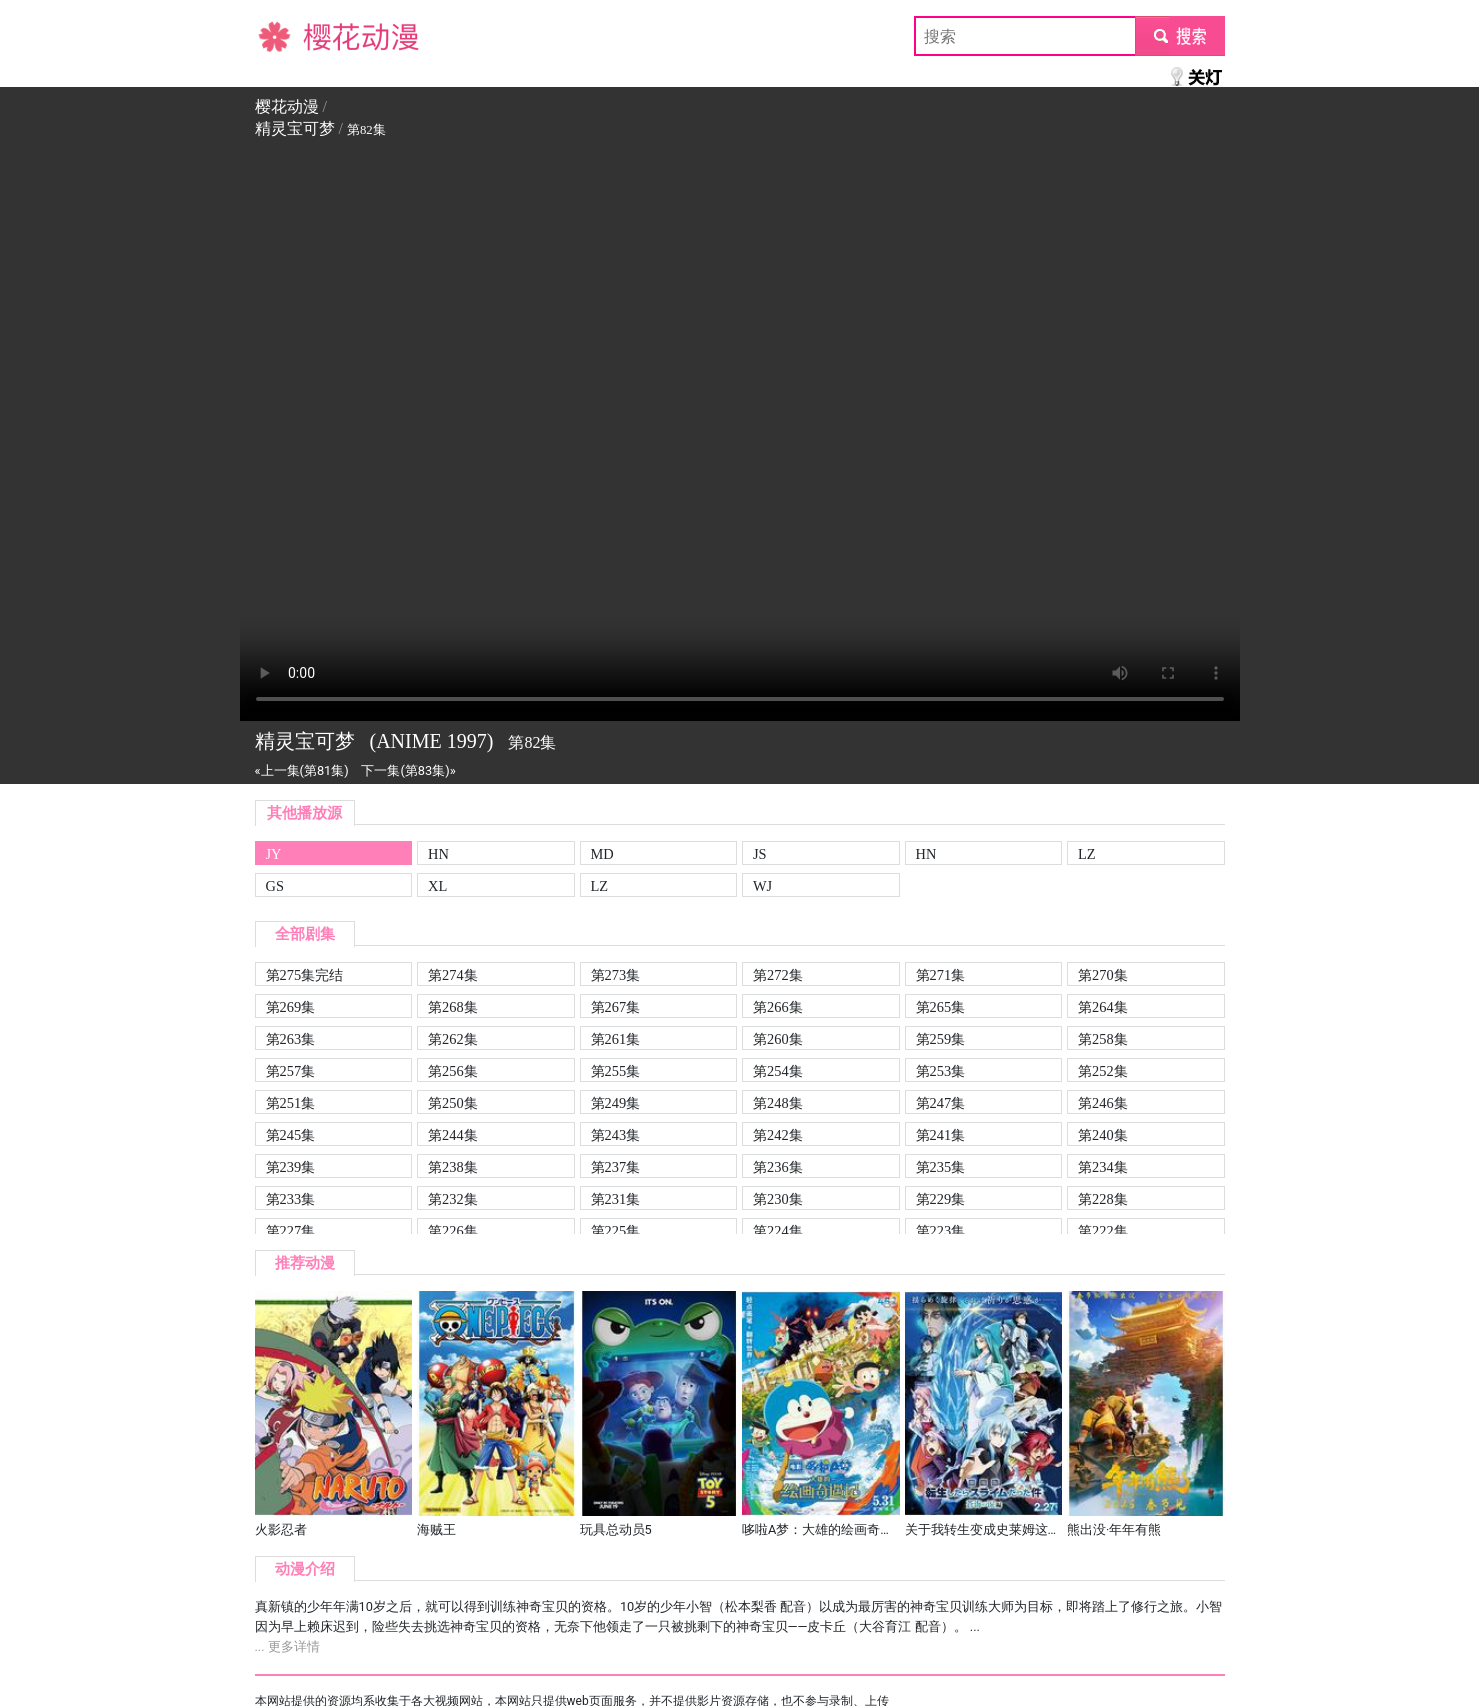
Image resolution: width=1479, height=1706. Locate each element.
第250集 (453, 1103)
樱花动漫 (287, 35)
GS (275, 886)
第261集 (616, 1039)
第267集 (616, 1007)
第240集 (1103, 1135)
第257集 (291, 1071)
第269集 (291, 1007)
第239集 (291, 1167)
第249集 (616, 1103)
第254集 (778, 1071)
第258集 (1103, 1039)
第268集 (453, 1007)
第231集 (616, 1199)
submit (1179, 35)
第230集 (778, 1199)
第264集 (1103, 1007)
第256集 (453, 1071)
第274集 (453, 975)
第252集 (1103, 1071)
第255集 (616, 1071)
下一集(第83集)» (408, 770)
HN (438, 854)
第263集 (291, 1039)
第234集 (1103, 1167)
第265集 (941, 1007)
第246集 (1103, 1103)
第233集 (291, 1199)
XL (437, 886)
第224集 (778, 1231)
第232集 (453, 1199)
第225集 (616, 1231)
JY (274, 854)
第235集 (941, 1167)
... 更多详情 (287, 1646)
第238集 (453, 1167)
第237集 (616, 1167)
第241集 (941, 1135)
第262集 (453, 1039)
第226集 (453, 1231)
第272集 (778, 975)
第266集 (778, 1007)
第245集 (291, 1135)
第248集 (778, 1103)
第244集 (453, 1135)
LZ (1087, 854)
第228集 (1103, 1199)
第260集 (778, 1039)
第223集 (941, 1231)
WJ (762, 886)
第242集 (778, 1135)
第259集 (941, 1039)
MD (602, 854)
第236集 (778, 1167)
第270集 (1103, 975)
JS (760, 854)
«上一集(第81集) (302, 770)
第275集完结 (305, 975)
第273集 (616, 975)
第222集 (1103, 1231)
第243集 (616, 1135)
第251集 (291, 1103)
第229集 (941, 1199)
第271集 (941, 975)
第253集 (941, 1071)
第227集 (291, 1231)
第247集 (941, 1103)
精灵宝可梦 (295, 128)
